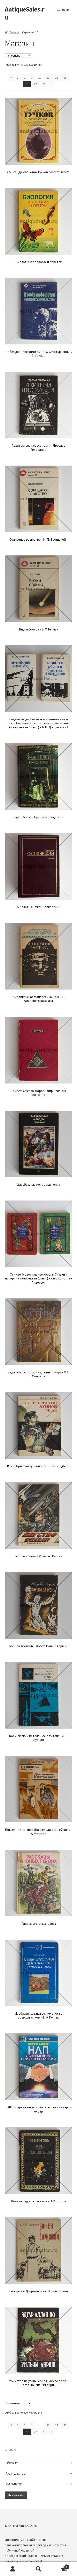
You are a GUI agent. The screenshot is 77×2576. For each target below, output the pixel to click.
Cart (60, 2566)
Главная (14, 32)
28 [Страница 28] (44, 84)
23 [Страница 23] (48, 77)
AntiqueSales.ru (24, 13)
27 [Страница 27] (35, 84)
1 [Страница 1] (17, 77)
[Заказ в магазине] (18, 55)
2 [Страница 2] (24, 77)
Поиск (38, 2569)
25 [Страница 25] (65, 77)
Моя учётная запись (13, 2569)
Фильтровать (16, 2494)
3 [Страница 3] (32, 77)
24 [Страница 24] (56, 77)
